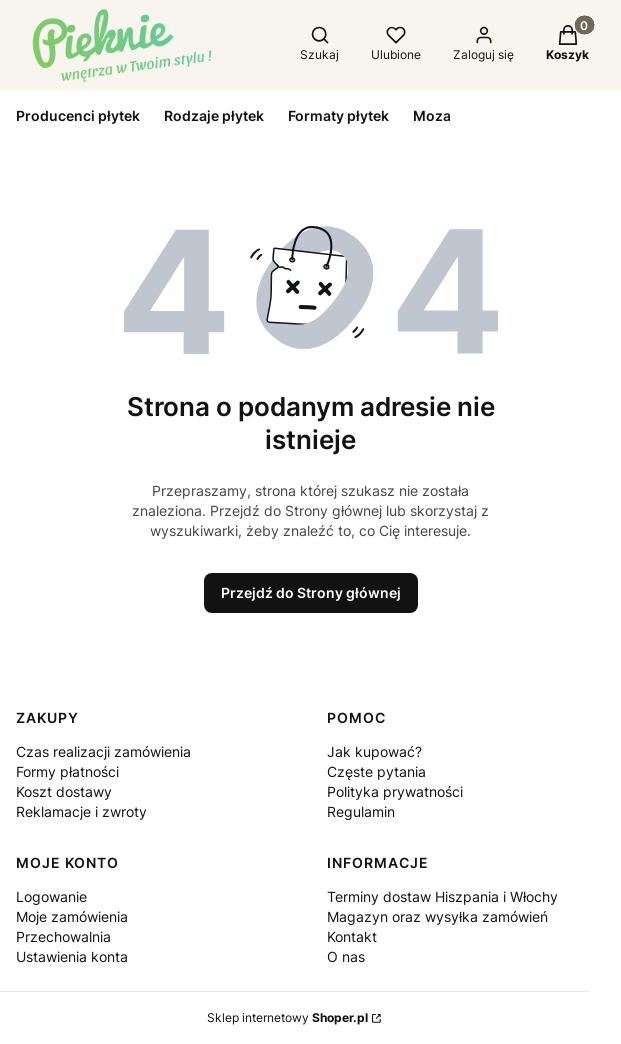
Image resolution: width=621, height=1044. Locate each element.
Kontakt (352, 936)
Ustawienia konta (72, 956)
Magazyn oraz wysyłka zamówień (437, 916)
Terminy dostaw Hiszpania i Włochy (442, 896)
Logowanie (51, 896)
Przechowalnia (63, 936)
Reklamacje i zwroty (81, 811)
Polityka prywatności (395, 791)
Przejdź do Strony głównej (311, 592)
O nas (346, 956)
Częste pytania (376, 771)
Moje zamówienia (72, 916)
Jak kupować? (374, 751)
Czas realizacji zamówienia (103, 751)
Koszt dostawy (64, 791)
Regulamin (361, 811)
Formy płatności (67, 771)
